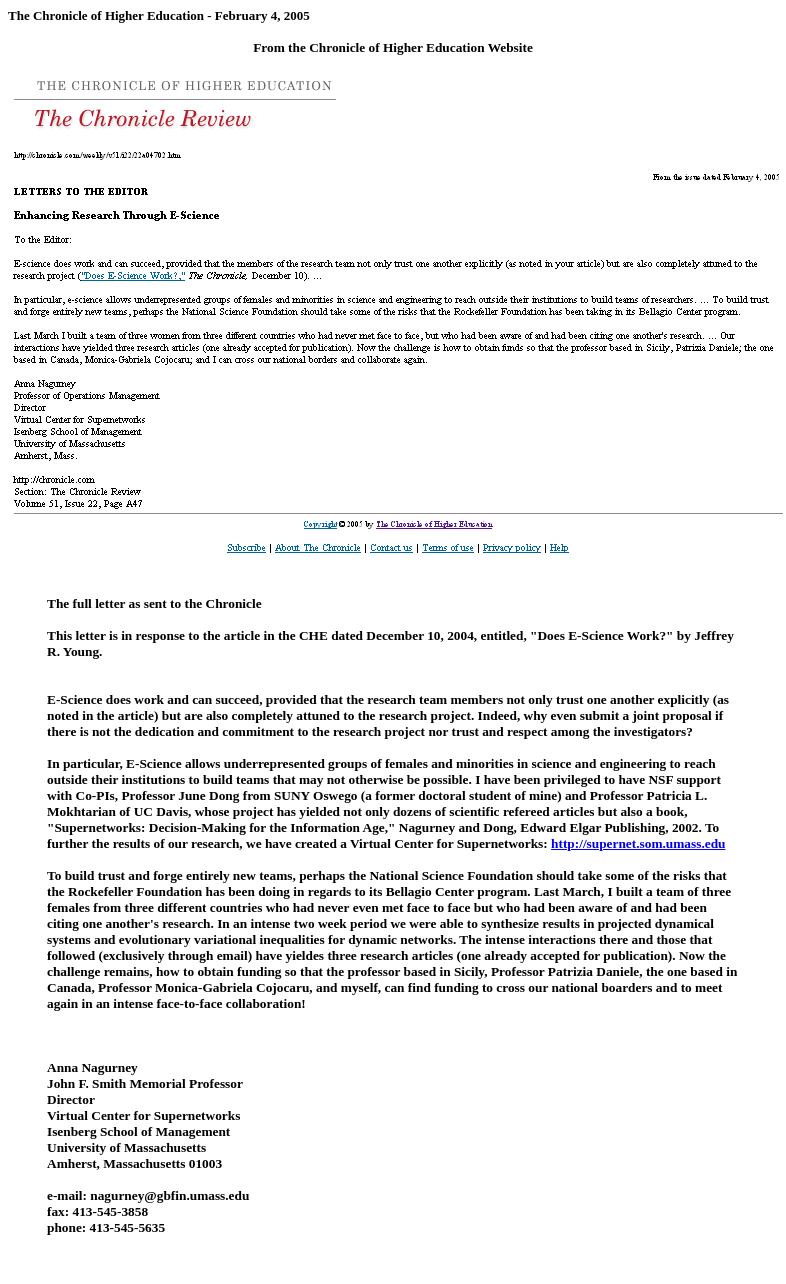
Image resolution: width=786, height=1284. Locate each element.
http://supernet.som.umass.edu (638, 843)
